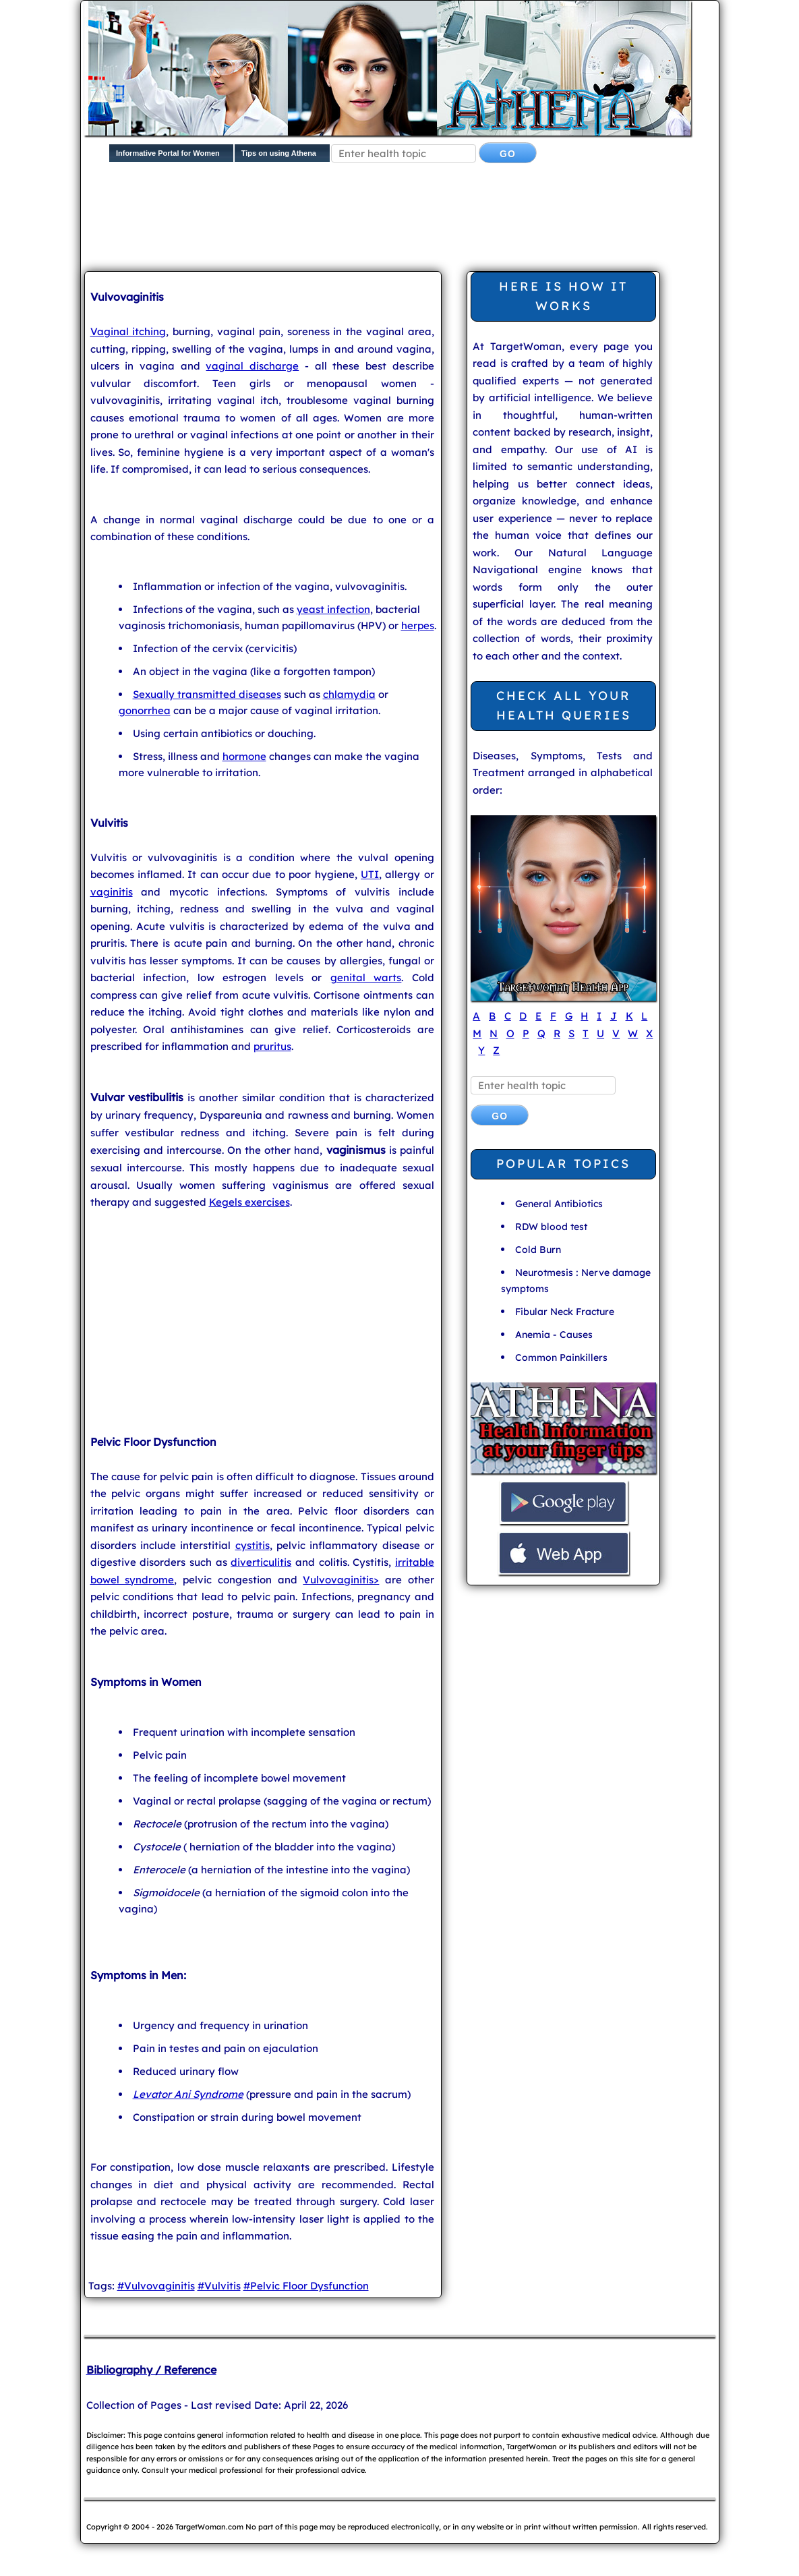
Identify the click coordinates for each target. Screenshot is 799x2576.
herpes (417, 625)
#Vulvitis (219, 2285)
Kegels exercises (249, 1202)
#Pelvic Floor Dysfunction (306, 2285)
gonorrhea (145, 710)
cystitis (252, 1545)
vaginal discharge (252, 365)
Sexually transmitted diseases (207, 694)
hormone (244, 756)
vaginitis (111, 891)
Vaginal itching (128, 331)
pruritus (272, 1046)
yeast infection (333, 609)
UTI (370, 874)
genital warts (366, 977)
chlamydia (349, 694)
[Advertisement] (411, 219)
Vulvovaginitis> (341, 1579)
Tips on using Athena (278, 153)
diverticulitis (261, 1562)
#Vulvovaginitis (156, 2285)
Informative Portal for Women (168, 153)
